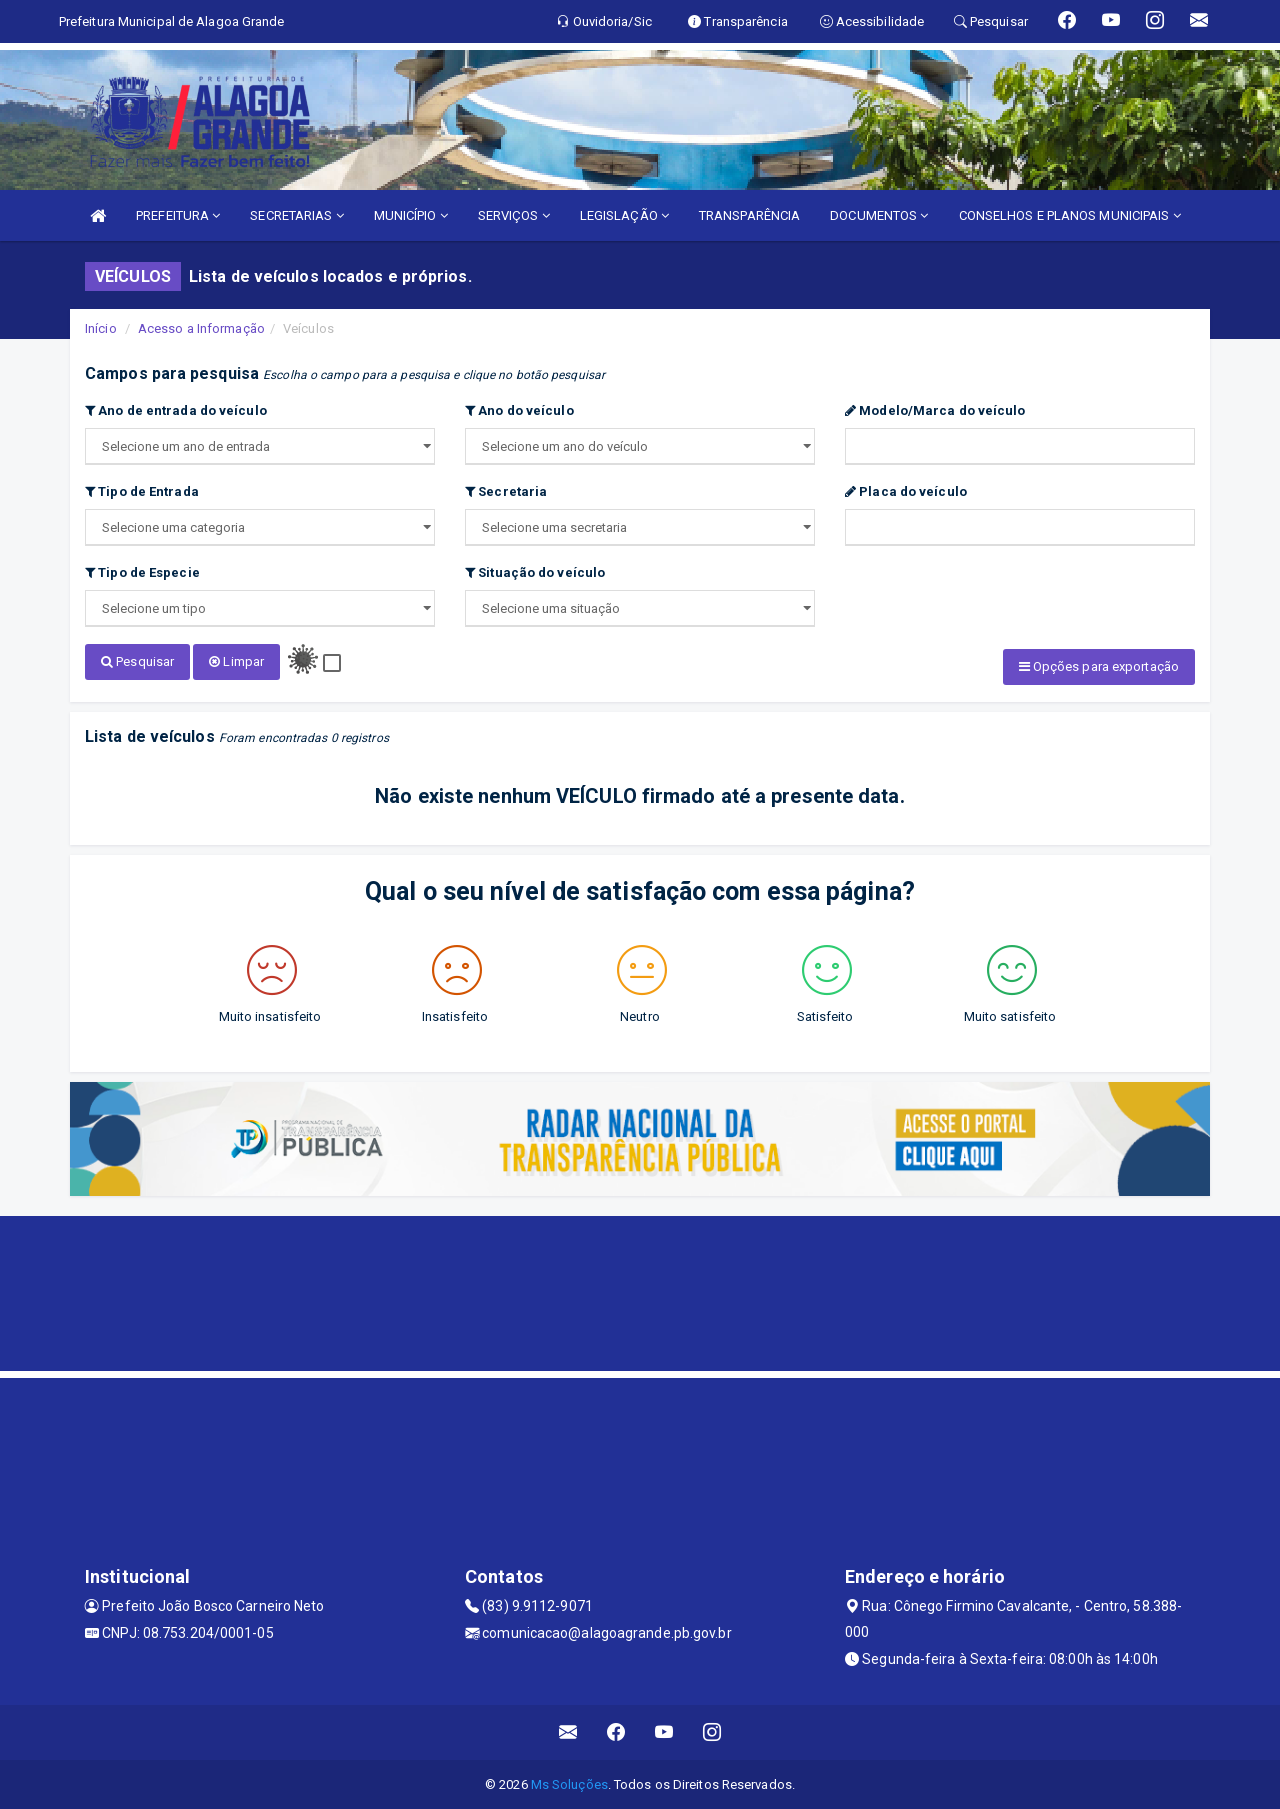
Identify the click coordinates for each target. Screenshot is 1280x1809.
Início (101, 328)
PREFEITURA (178, 215)
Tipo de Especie (142, 572)
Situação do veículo (535, 572)
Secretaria (506, 491)
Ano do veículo (519, 410)
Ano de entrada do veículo (176, 410)
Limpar (236, 661)
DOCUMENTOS (879, 215)
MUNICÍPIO (411, 215)
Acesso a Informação (201, 328)
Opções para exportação (1099, 666)
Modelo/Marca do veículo (935, 410)
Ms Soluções (569, 1783)
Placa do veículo (906, 491)
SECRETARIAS (296, 215)
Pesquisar (137, 661)
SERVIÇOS (514, 215)
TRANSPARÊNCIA (749, 215)
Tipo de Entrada (142, 491)
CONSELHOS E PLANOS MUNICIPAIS (1070, 215)
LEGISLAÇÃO (624, 215)
